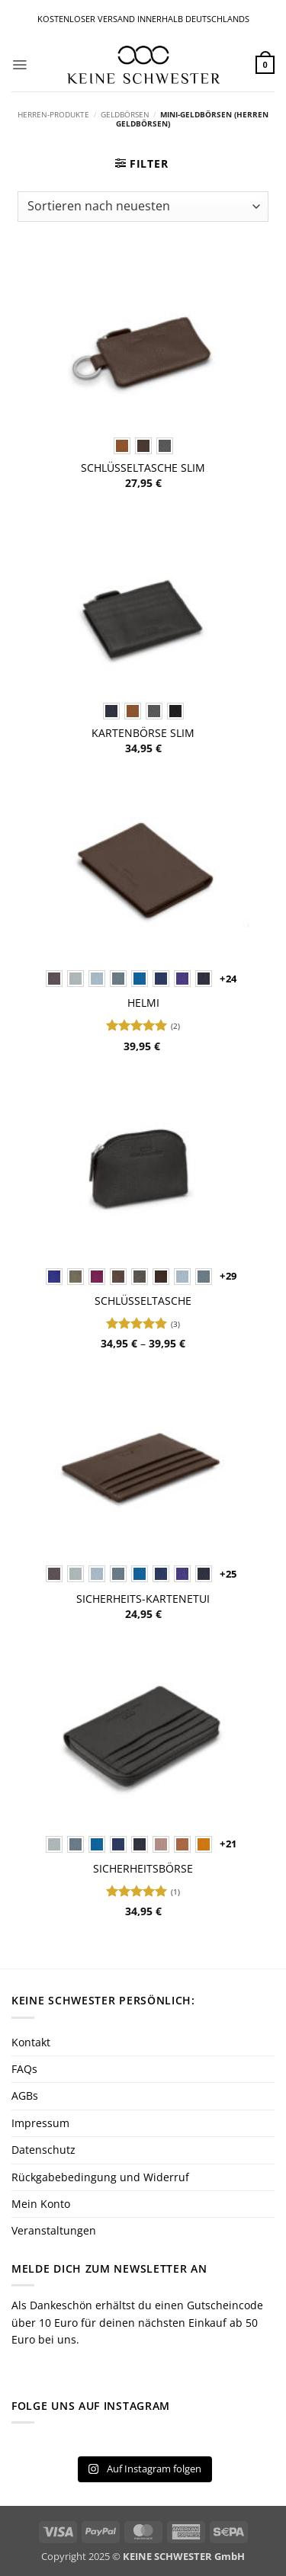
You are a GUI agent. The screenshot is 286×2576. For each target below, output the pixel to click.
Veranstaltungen (53, 2230)
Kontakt (30, 2042)
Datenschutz (43, 2149)
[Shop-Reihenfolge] (143, 206)
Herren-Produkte (53, 115)
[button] (19, 64)
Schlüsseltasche (143, 1301)
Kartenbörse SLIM (143, 733)
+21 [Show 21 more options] (228, 1843)
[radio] (122, 445)
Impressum (40, 2123)
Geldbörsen (125, 115)
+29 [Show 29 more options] (228, 1276)
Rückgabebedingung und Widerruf (100, 2177)
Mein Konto (40, 2203)
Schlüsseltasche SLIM (143, 468)
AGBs (24, 2095)
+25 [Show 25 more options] (228, 1574)
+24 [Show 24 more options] (228, 978)
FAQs (24, 2069)
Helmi (143, 1003)
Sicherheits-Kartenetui (143, 1599)
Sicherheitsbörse (143, 1869)
